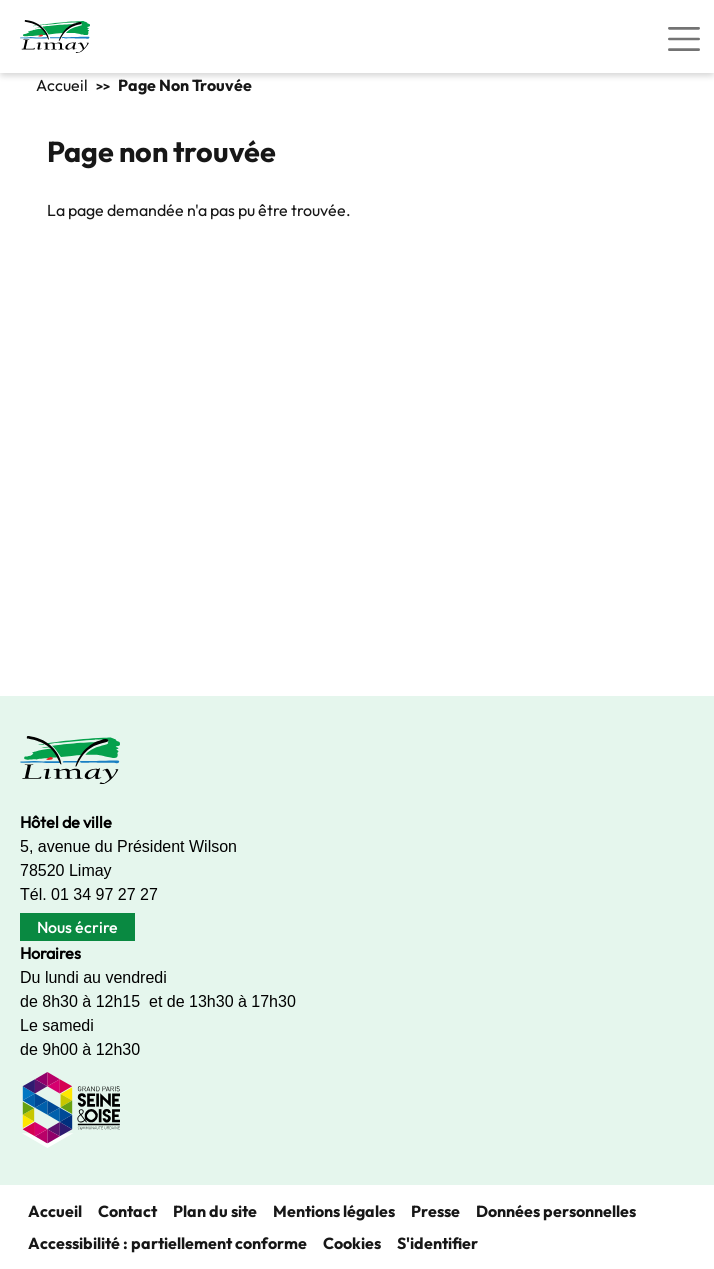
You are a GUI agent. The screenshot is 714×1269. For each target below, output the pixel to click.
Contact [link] (127, 1211)
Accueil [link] (62, 85)
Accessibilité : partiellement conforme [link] (167, 1243)
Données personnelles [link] (556, 1211)
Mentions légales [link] (334, 1211)
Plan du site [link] (215, 1211)
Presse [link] (435, 1211)
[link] (55, 36)
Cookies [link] (352, 1243)
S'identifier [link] (437, 1243)
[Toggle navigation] (684, 39)
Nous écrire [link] (77, 927)
